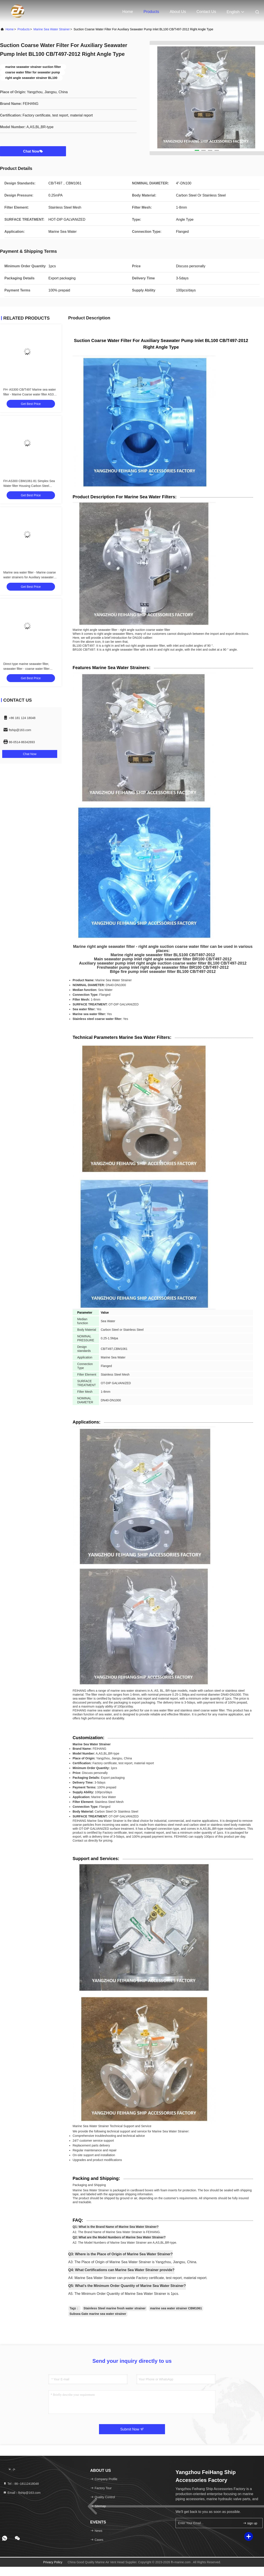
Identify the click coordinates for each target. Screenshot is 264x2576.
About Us (178, 11)
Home (127, 11)
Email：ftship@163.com (21, 2492)
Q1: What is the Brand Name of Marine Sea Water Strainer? (116, 2226)
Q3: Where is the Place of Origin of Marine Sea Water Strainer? (120, 2254)
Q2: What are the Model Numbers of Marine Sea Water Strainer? (119, 2237)
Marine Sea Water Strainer (51, 29)
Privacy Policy (52, 2562)
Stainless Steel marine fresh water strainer (115, 2308)
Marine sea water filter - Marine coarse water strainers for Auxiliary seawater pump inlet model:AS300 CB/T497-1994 (30, 577)
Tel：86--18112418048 (21, 2483)
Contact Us (206, 11)
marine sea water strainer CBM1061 (176, 2308)
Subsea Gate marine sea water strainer (98, 2314)
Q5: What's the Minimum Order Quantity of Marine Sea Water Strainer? (127, 2286)
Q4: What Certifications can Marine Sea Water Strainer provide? (121, 2270)
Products (151, 11)
